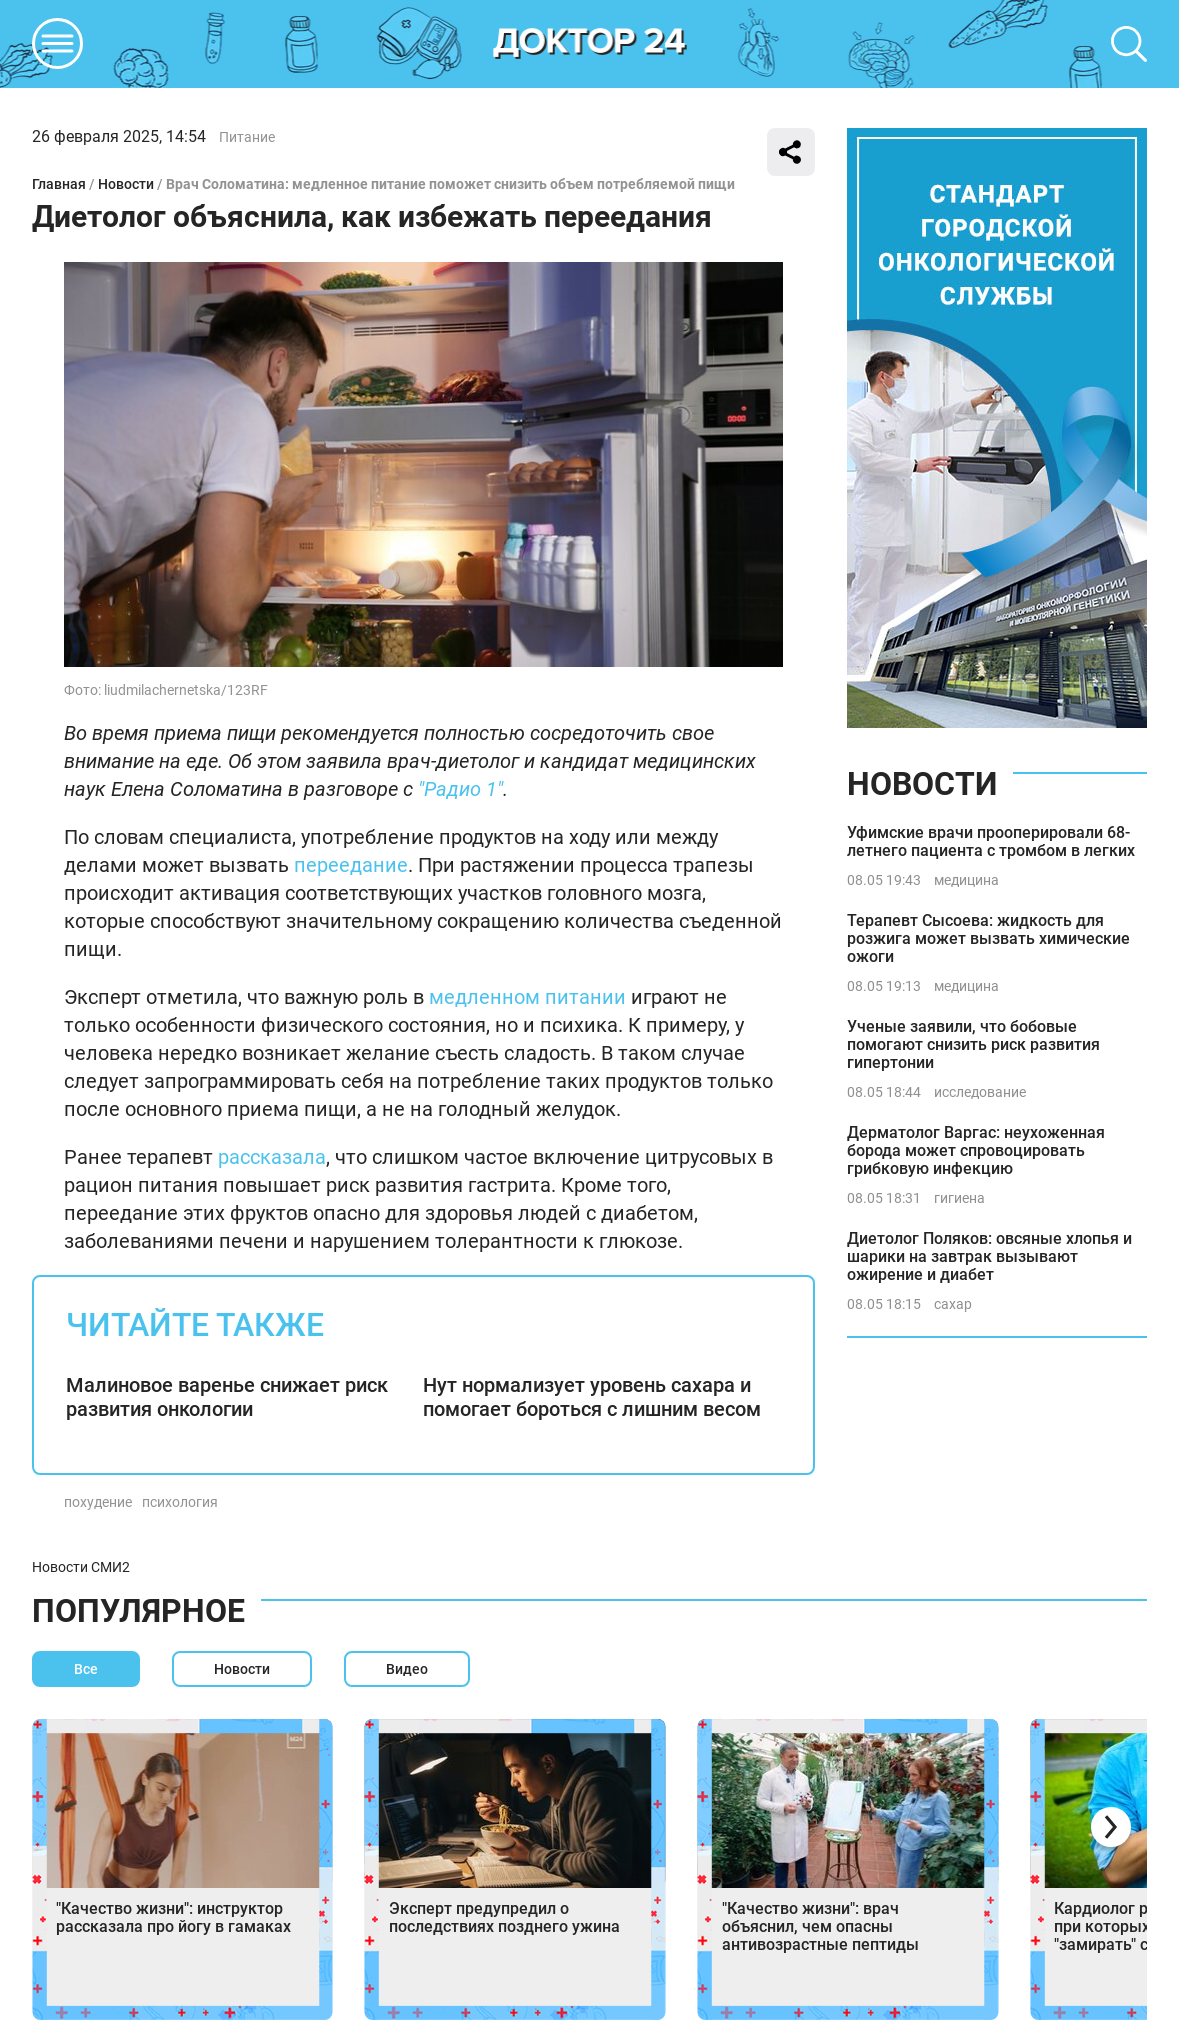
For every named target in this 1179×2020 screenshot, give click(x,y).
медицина (966, 880)
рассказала (272, 1157)
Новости (126, 184)
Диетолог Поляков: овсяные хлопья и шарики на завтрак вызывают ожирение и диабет (989, 1256)
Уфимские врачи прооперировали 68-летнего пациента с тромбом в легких (991, 841)
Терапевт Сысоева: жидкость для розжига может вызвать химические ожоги (988, 938)
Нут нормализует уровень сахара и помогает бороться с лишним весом (592, 1397)
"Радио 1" (460, 789)
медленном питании (527, 997)
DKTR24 (590, 44)
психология (180, 1502)
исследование (980, 1092)
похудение (98, 1502)
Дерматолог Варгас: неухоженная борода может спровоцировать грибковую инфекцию (976, 1150)
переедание (351, 865)
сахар (953, 1304)
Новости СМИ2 (81, 1567)
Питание (247, 137)
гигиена (959, 1198)
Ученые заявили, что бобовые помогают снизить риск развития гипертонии (973, 1044)
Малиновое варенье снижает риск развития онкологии (227, 1397)
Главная (59, 184)
